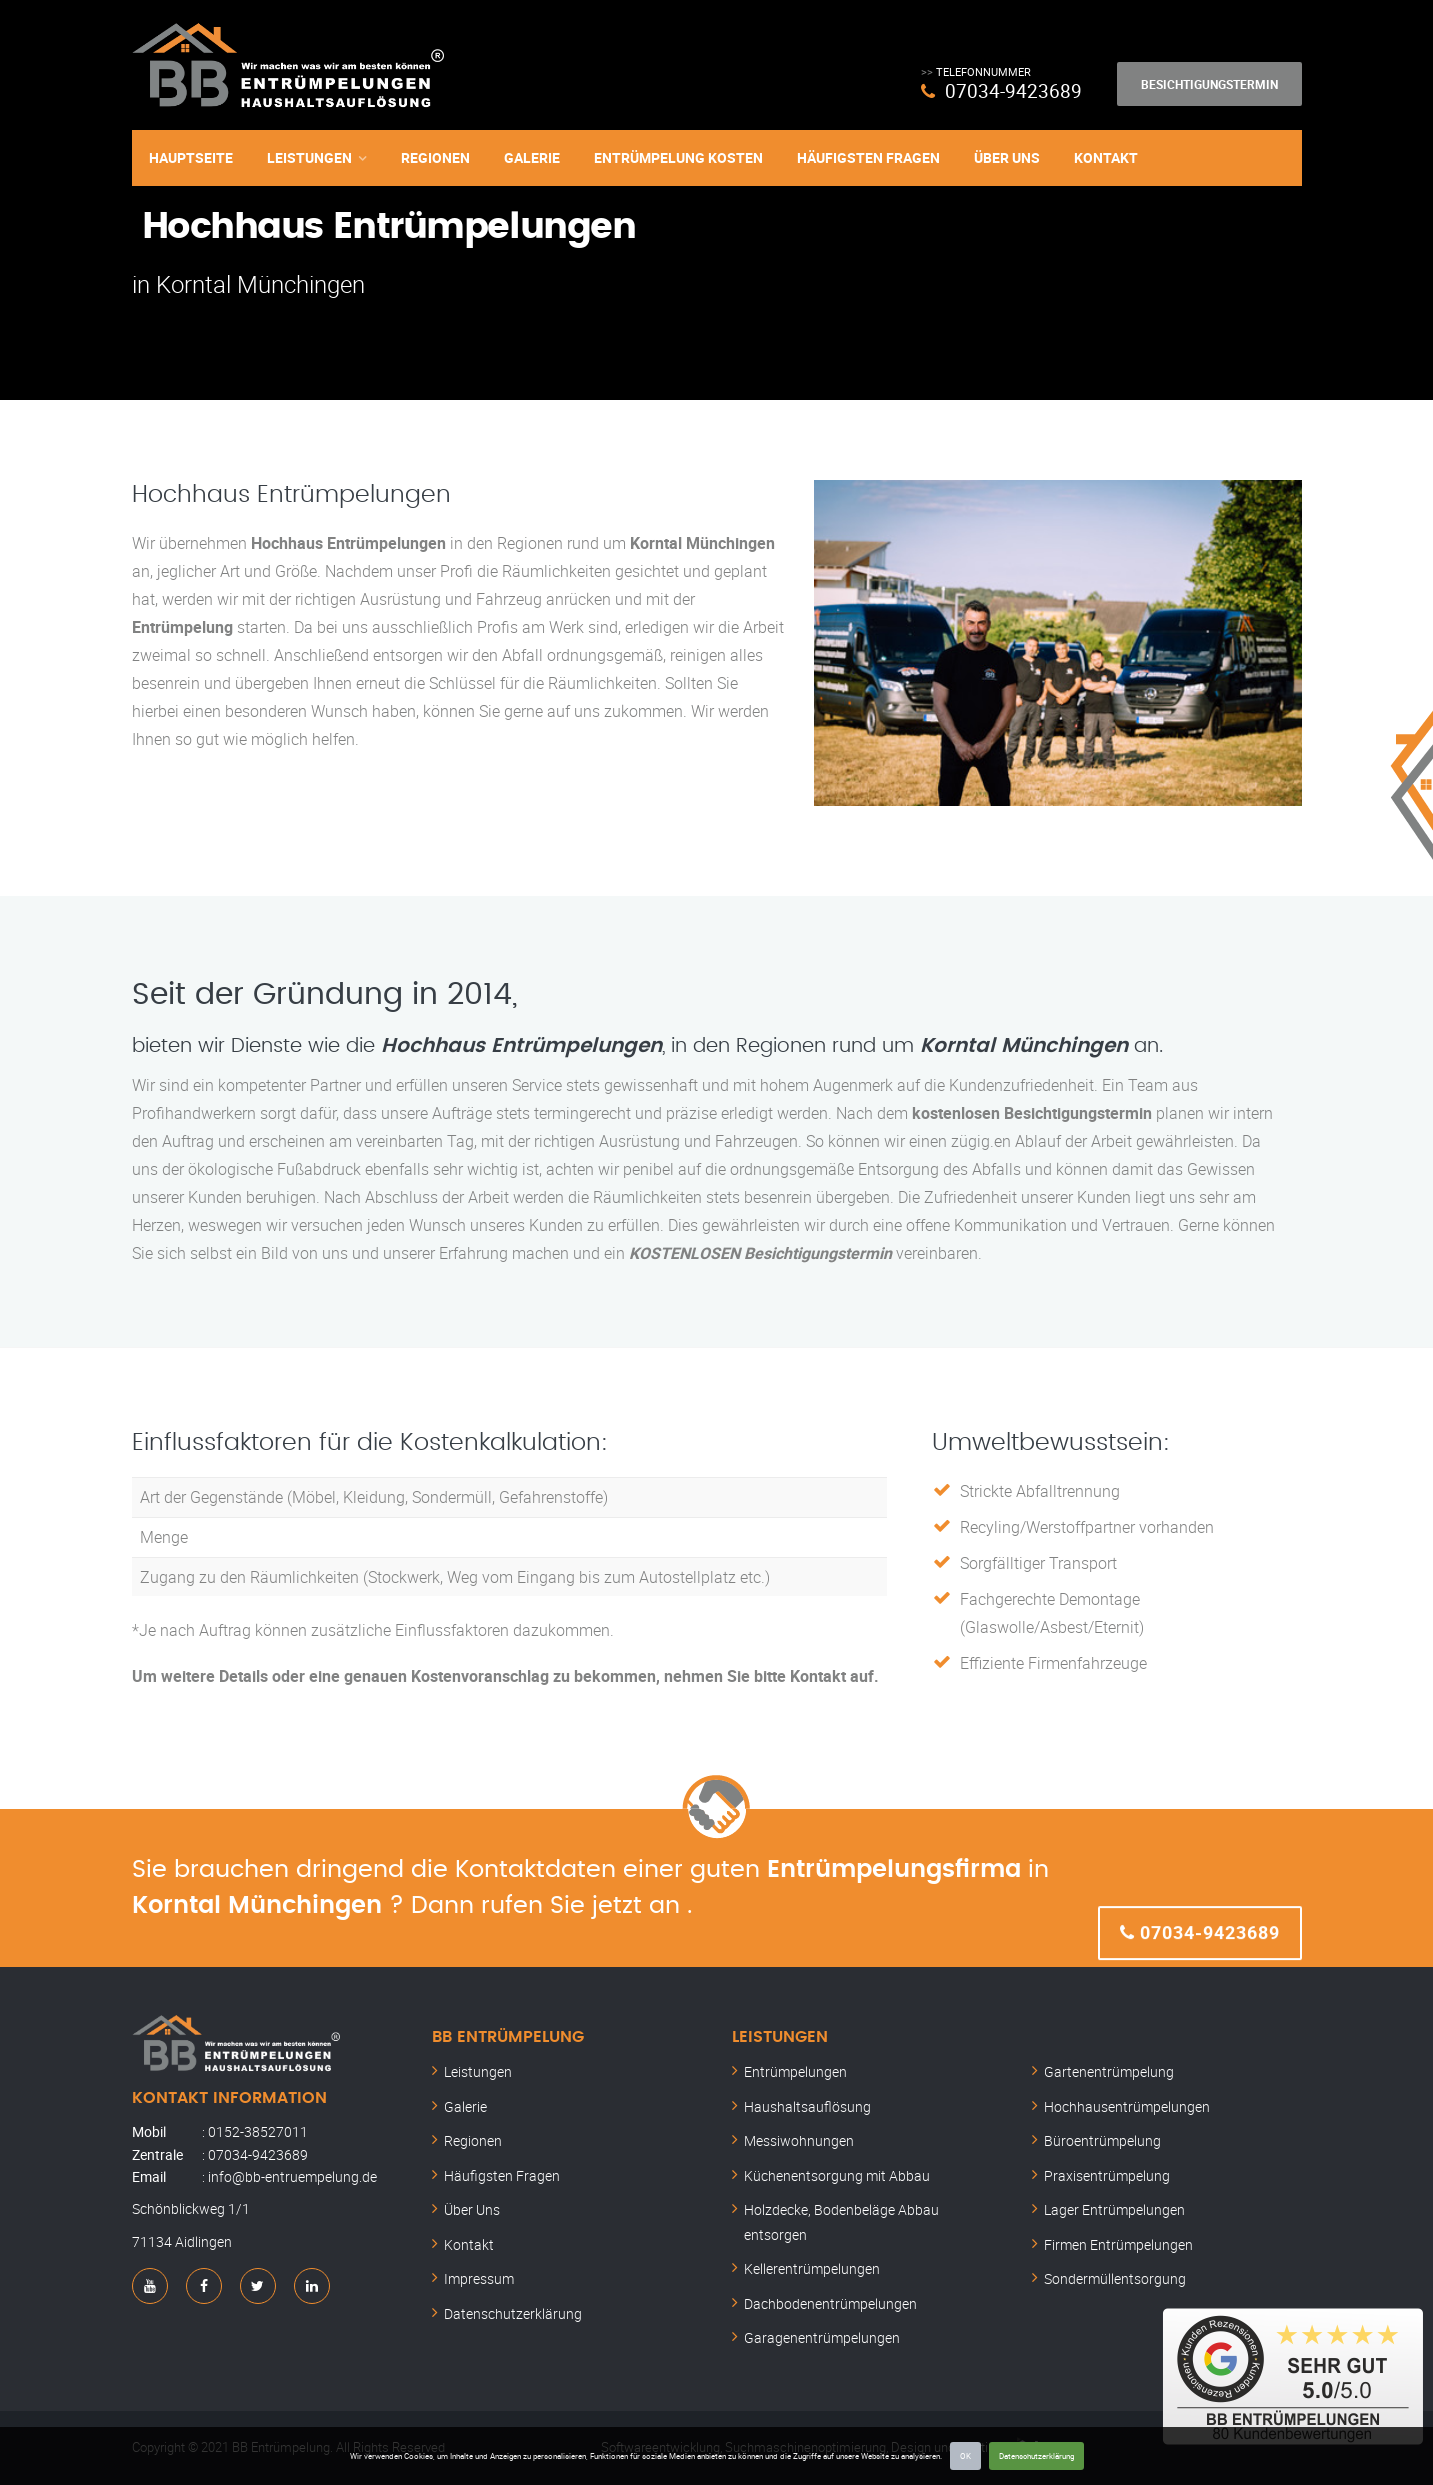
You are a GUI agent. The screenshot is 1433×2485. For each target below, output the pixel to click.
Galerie (532, 157)
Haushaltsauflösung (807, 2106)
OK (965, 2455)
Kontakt (1106, 157)
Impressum (479, 2278)
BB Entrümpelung (508, 2037)
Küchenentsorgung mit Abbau (837, 2175)
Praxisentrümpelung (1107, 2175)
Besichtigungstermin (1209, 84)
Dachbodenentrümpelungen (830, 2303)
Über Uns (1007, 157)
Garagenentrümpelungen (822, 2337)
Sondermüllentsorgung (1115, 2278)
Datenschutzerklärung (1036, 2455)
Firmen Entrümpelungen (1118, 2244)
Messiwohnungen (799, 2140)
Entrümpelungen (795, 2071)
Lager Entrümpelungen (1114, 2209)
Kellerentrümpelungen (812, 2268)
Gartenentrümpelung (1109, 2071)
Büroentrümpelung (1102, 2140)
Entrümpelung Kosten (678, 157)
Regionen (435, 157)
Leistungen (309, 157)
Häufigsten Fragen (868, 157)
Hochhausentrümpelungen (1127, 2106)
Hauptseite (191, 157)
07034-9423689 (1013, 90)
